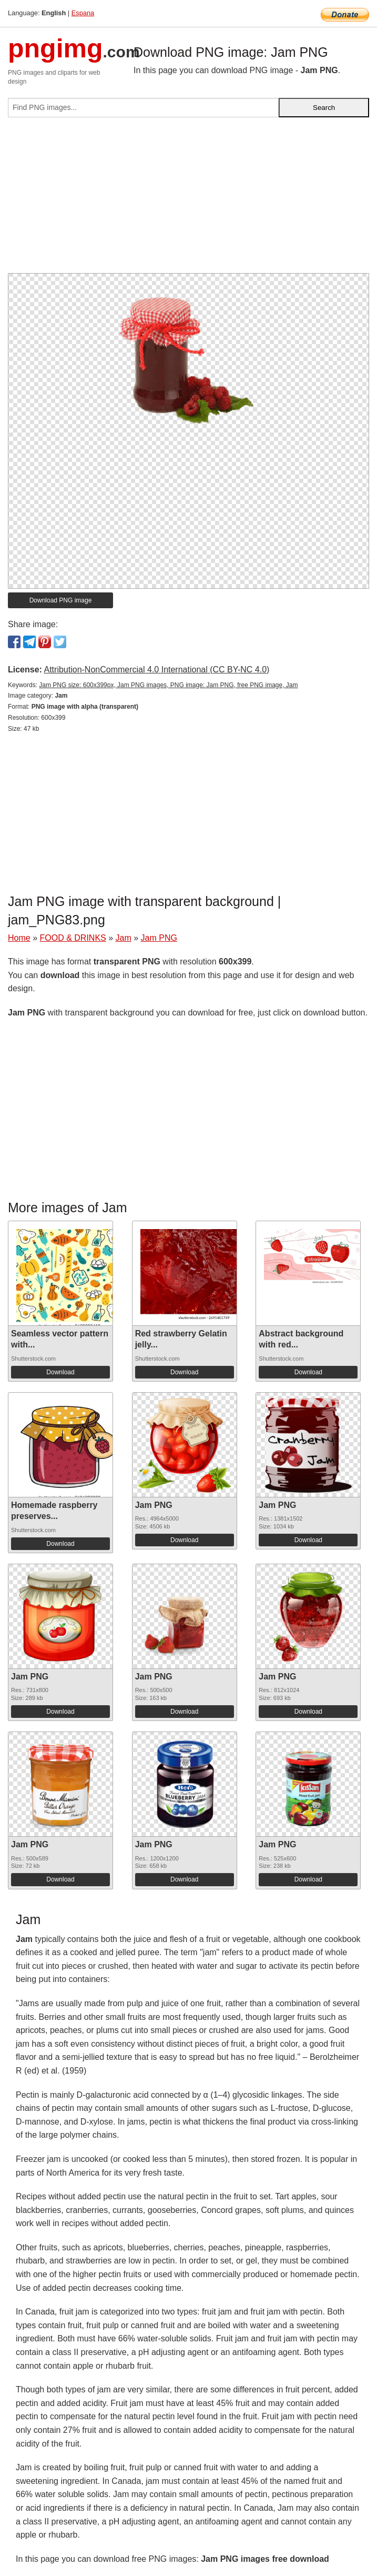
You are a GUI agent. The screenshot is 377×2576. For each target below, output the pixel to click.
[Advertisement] (188, 199)
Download (60, 1372)
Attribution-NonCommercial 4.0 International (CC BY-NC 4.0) (156, 669)
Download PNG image (60, 600)
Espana (83, 13)
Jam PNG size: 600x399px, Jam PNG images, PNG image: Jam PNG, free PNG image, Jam (168, 685)
